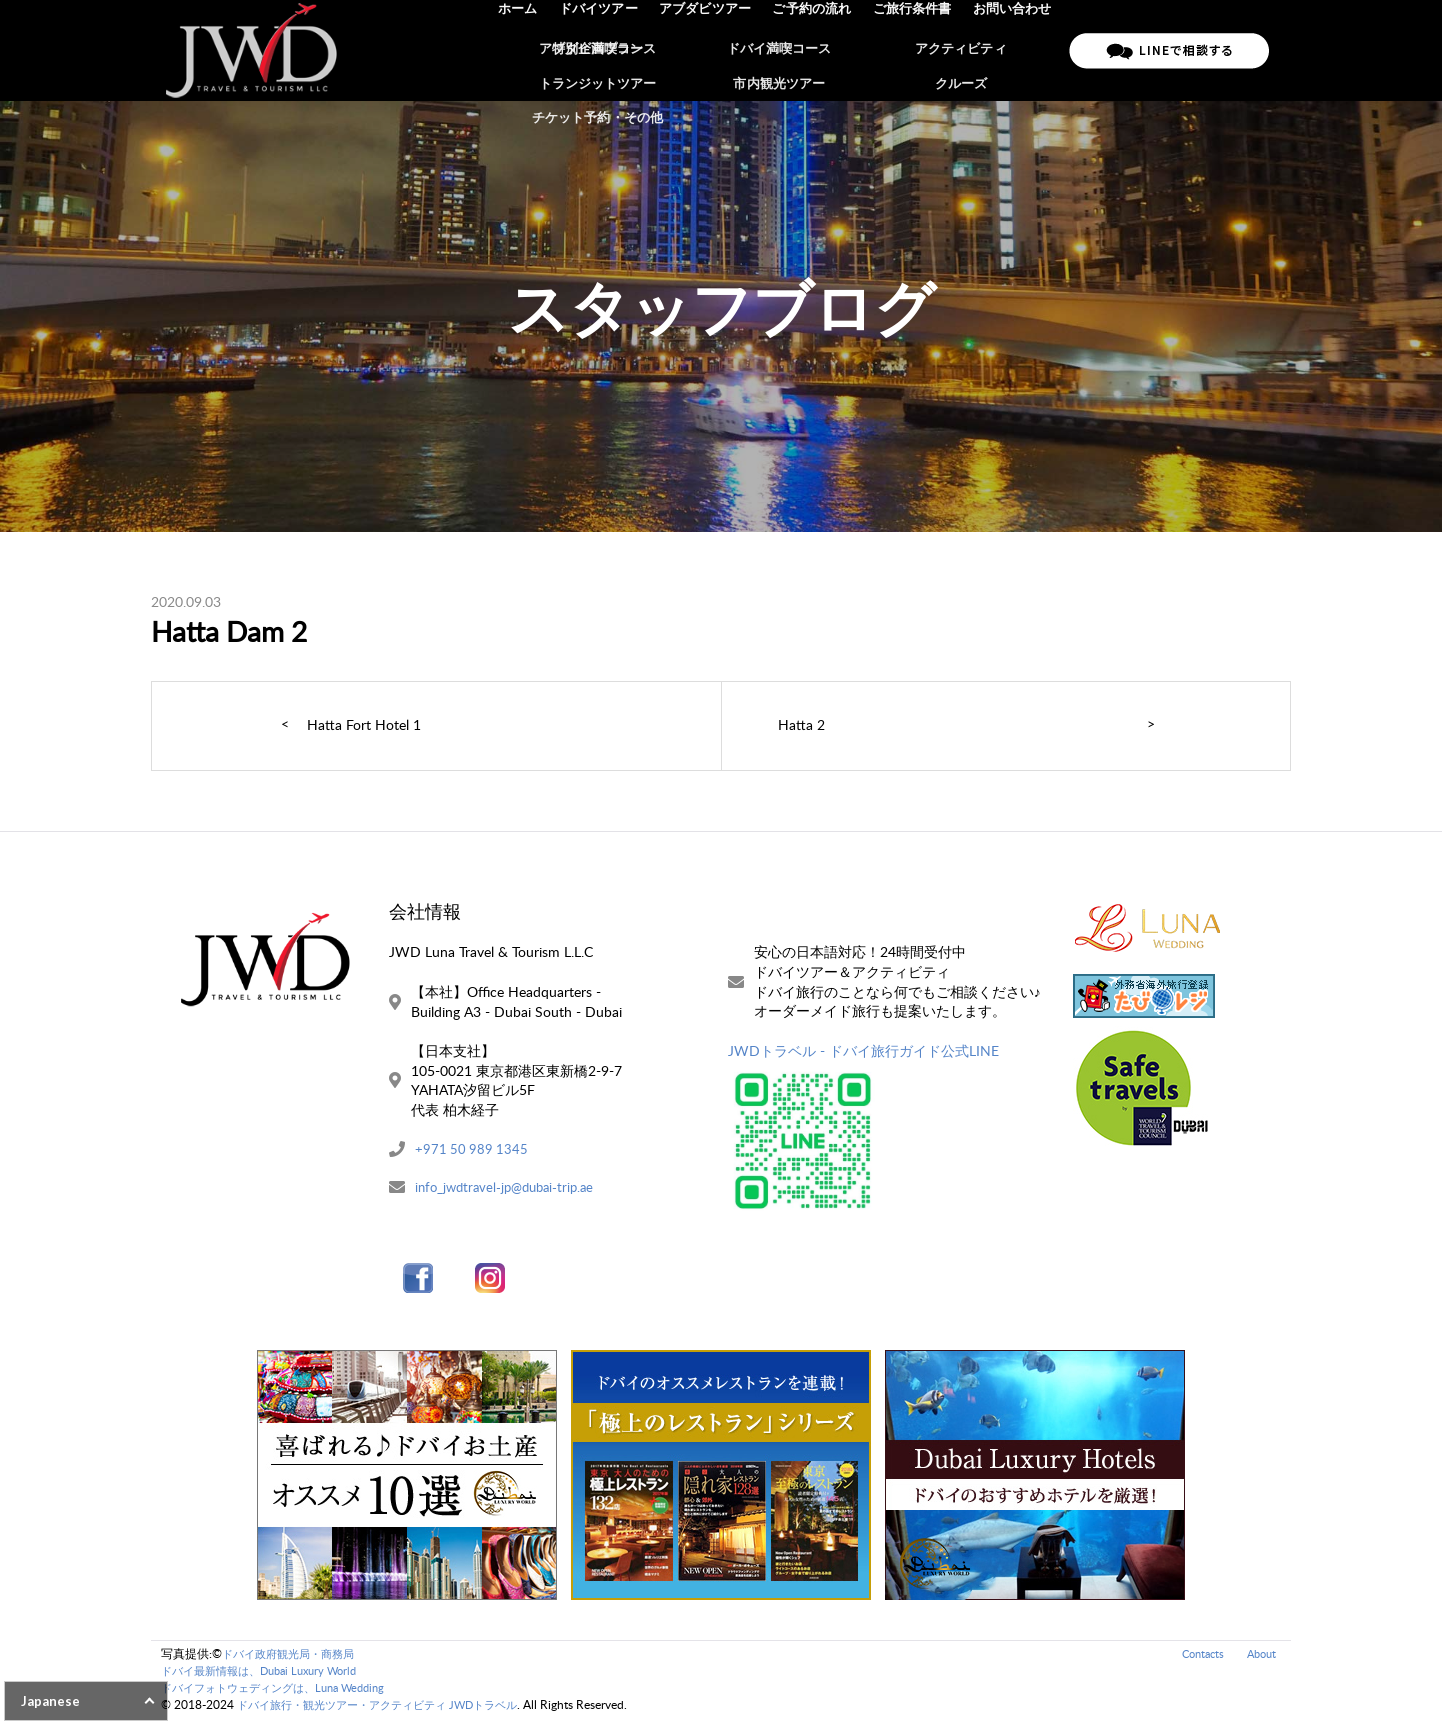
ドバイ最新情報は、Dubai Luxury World (268, 1672)
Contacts (1196, 1655)
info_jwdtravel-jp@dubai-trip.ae (510, 1188)
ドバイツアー (608, 50)
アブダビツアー (712, 50)
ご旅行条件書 (915, 50)
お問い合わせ (1013, 50)
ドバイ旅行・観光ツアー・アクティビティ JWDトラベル (389, 1706)
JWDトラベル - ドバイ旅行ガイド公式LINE (863, 1050)
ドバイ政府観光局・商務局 (294, 1655)
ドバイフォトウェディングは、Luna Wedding (283, 1689)
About (1259, 1655)
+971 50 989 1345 (473, 1149)
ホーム (529, 50)
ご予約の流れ (817, 50)
